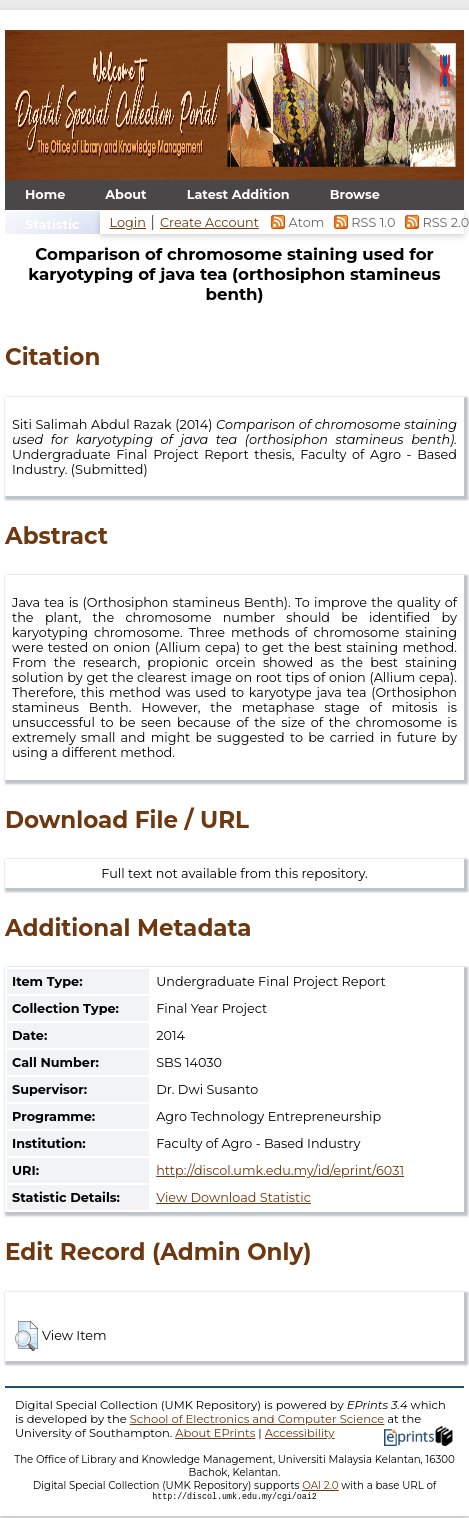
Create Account (209, 222)
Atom (296, 222)
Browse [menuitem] (355, 194)
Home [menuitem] (45, 194)
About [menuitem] (125, 194)
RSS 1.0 (363, 222)
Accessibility (300, 1433)
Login (128, 222)
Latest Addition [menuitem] (238, 194)
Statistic (52, 224)
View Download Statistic (233, 1197)
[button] (26, 1336)
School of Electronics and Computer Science (257, 1419)
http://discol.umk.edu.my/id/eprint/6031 (280, 1170)
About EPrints (215, 1433)
